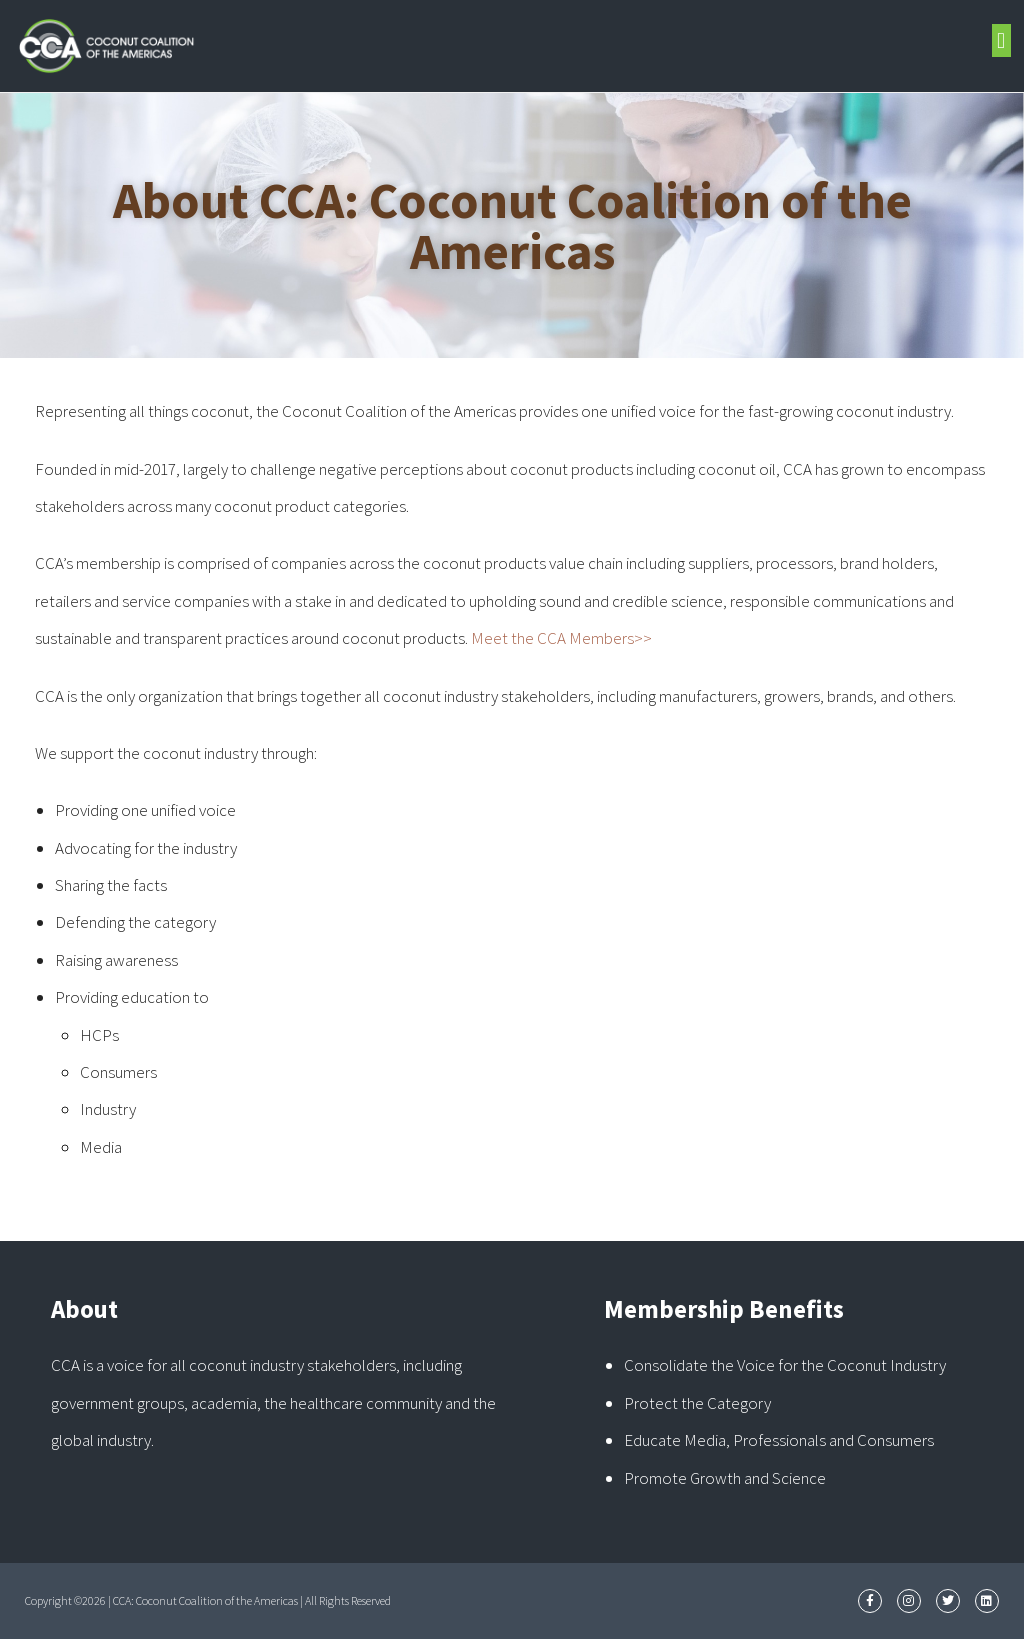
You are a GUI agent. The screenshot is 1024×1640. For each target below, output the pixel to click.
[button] (1001, 40)
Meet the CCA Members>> (561, 638)
